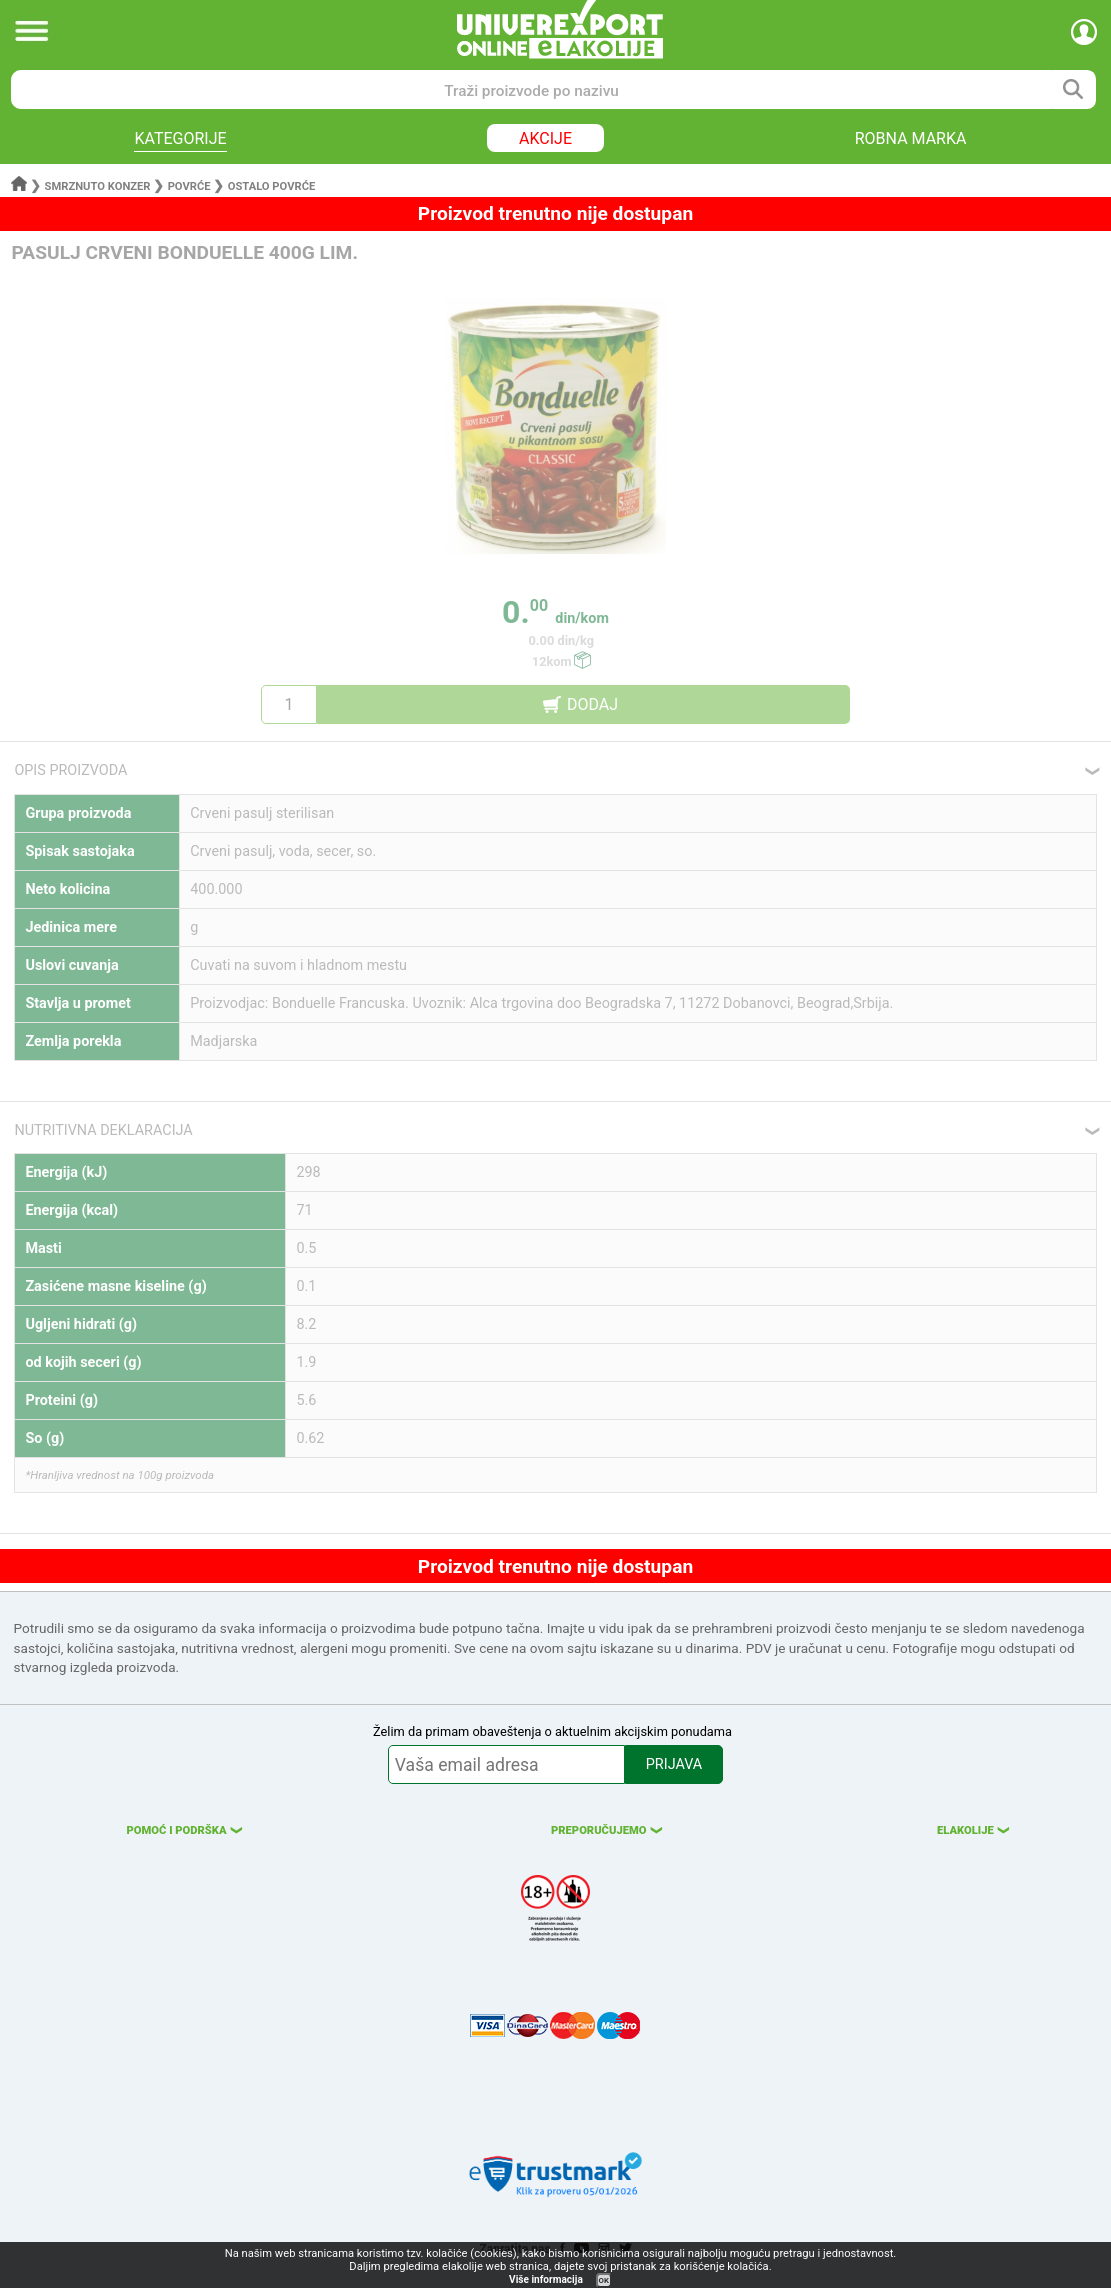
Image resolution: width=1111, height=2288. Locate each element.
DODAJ (592, 704)
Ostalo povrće (272, 186)
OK (604, 2280)
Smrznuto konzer (98, 186)
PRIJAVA (674, 1764)
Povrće (189, 186)
